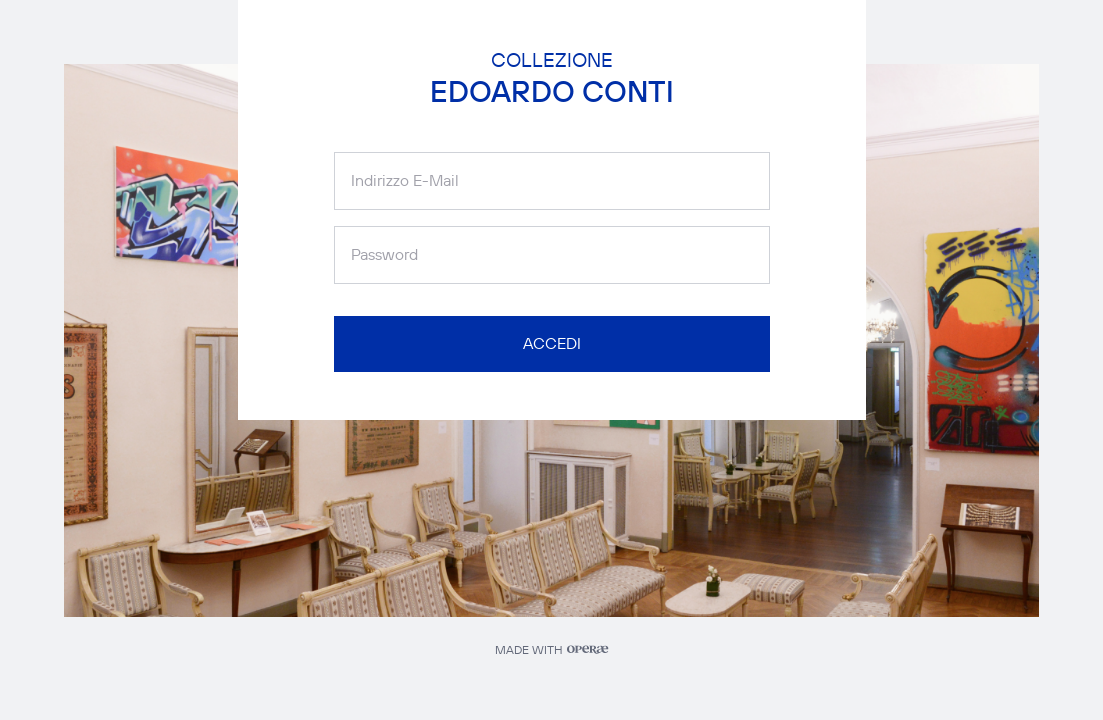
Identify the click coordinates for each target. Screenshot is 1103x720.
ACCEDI (552, 344)
